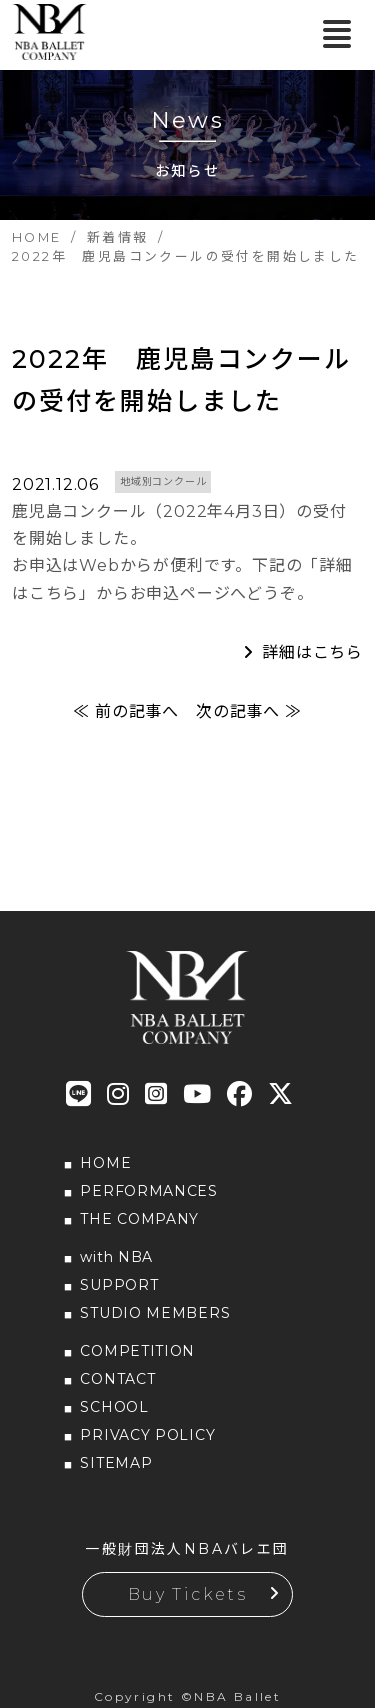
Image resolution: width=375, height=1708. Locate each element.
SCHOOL (114, 1407)
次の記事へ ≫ (249, 711)
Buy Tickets (187, 1594)
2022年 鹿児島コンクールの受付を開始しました (181, 379)
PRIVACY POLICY (147, 1435)
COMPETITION (137, 1351)
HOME (105, 1163)
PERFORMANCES (148, 1191)
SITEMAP (116, 1463)
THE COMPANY (139, 1219)
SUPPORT (119, 1285)
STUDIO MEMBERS (155, 1313)
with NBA (116, 1257)
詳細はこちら (312, 652)
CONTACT (117, 1379)
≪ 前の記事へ (126, 711)
